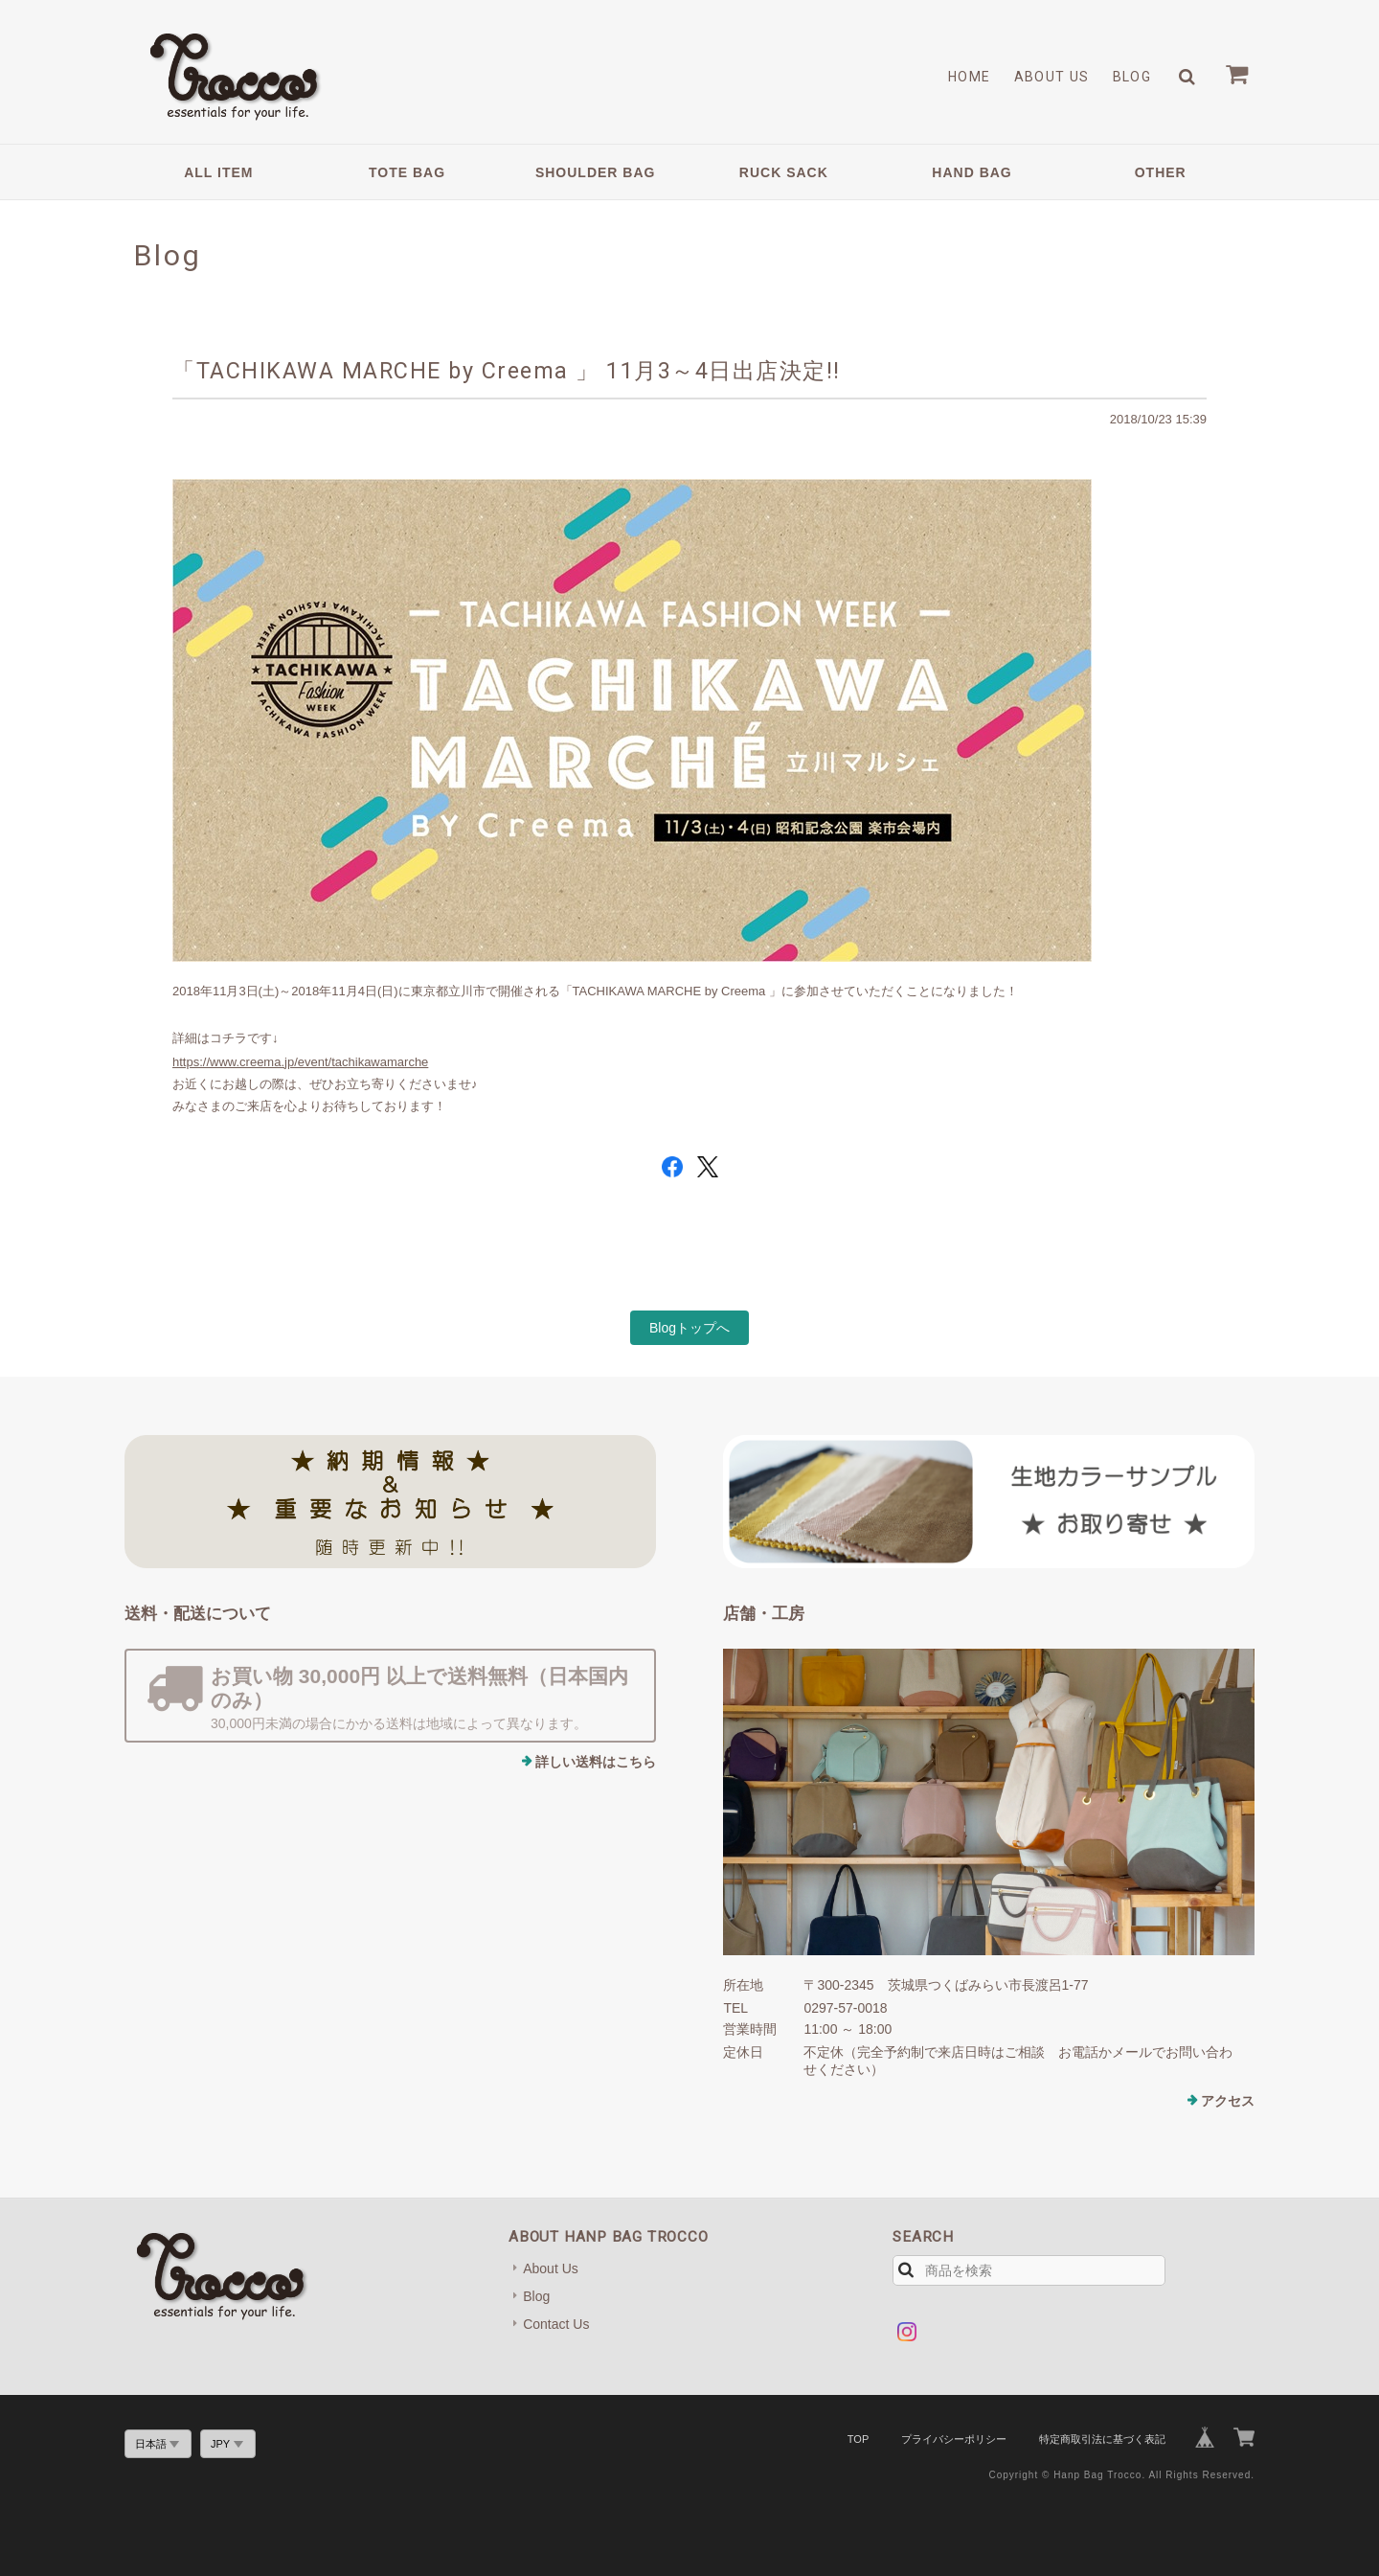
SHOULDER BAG (595, 172)
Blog (1132, 76)
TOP (858, 2439)
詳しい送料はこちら (595, 1761)
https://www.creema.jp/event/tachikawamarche (300, 1062)
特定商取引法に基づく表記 (1102, 2439)
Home (969, 76)
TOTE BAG (407, 172)
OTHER (1161, 172)
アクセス (1228, 2101)
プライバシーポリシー (953, 2439)
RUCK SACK (783, 172)
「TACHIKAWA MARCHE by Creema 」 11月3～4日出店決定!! (506, 370)
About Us (1052, 76)
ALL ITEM (218, 172)
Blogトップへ (689, 1327)
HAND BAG (971, 172)
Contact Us (556, 2324)
